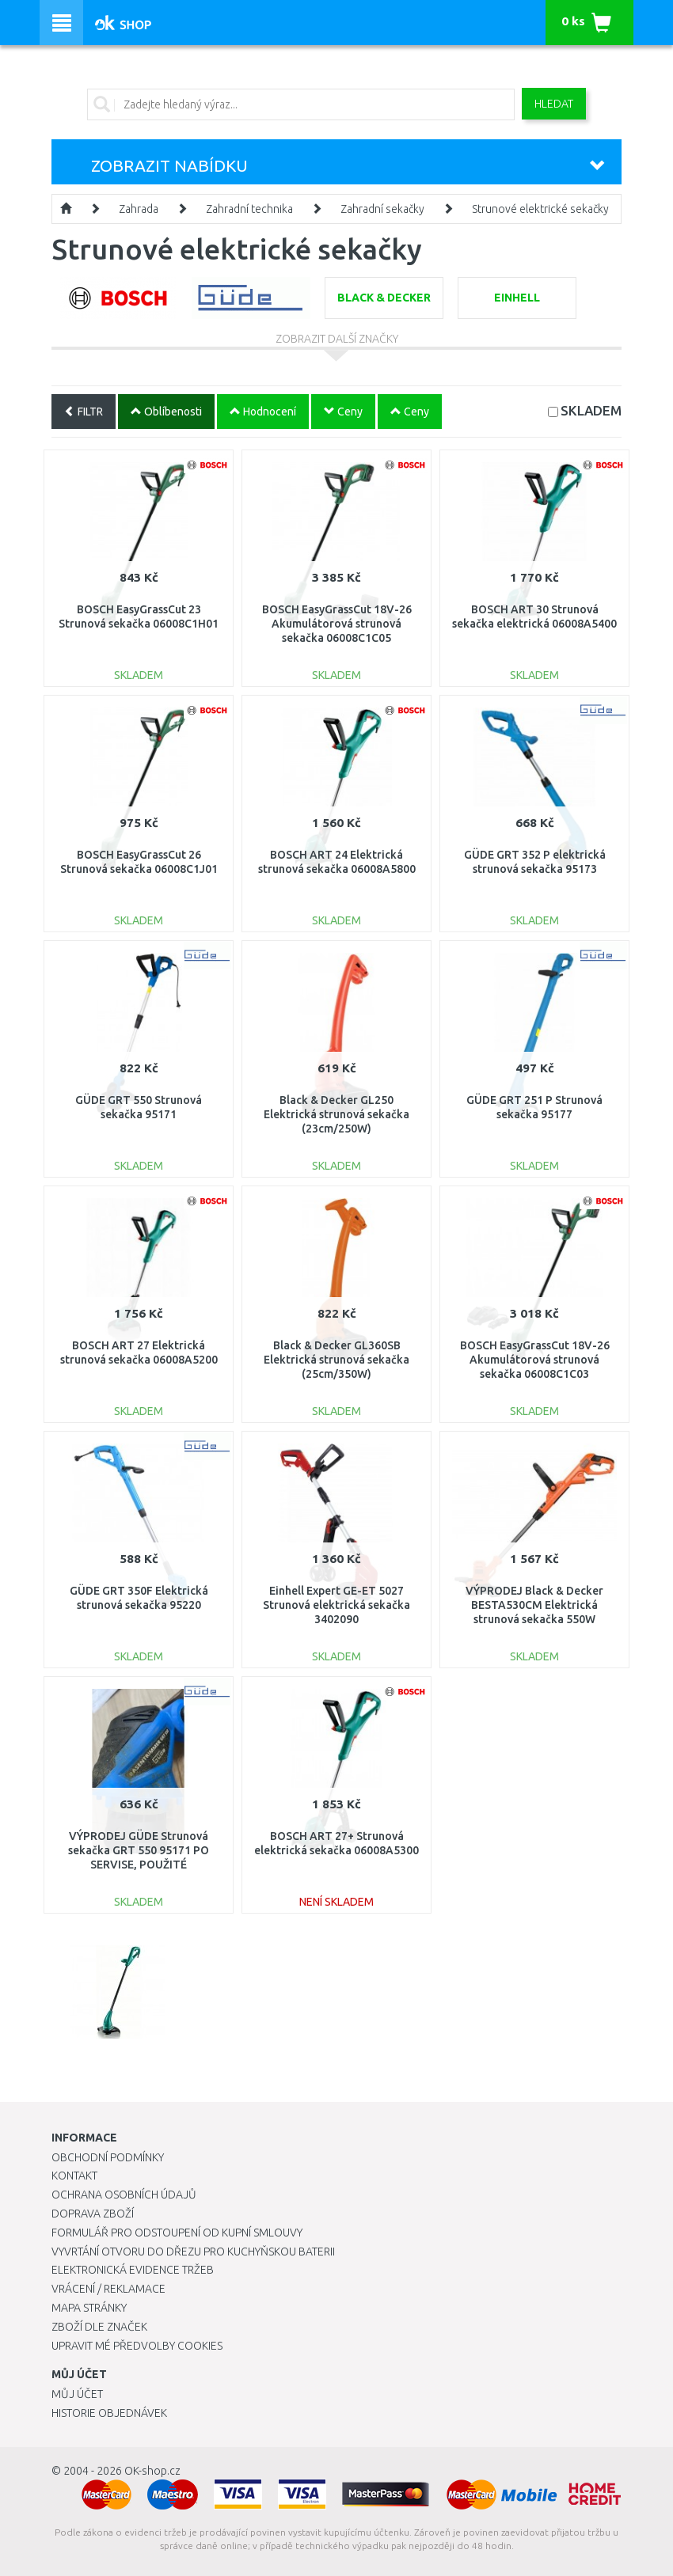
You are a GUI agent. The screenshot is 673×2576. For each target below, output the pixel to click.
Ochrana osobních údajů (123, 2194)
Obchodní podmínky (107, 2157)
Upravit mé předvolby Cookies (136, 2345)
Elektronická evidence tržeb (132, 2269)
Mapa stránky (89, 2307)
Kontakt (74, 2175)
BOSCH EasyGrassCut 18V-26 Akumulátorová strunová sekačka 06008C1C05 (337, 623)
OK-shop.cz (152, 2470)
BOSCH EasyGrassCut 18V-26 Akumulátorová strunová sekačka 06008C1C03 (535, 1359)
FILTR (83, 411)
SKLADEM (591, 410)
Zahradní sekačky (382, 209)
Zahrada (138, 209)
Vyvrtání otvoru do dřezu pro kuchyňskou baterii (193, 2251)
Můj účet (77, 2394)
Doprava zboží (92, 2213)
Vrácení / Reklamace (108, 2288)
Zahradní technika (249, 209)
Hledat (553, 103)
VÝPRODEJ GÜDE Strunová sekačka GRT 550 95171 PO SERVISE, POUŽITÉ (138, 1850)
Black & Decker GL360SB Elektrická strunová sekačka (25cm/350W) (336, 1359)
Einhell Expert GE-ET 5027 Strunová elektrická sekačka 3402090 (336, 1605)
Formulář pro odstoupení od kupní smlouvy (176, 2232)
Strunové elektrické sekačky (540, 209)
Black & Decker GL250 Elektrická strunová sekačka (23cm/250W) (336, 1114)
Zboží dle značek (99, 2326)
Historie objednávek (109, 2413)
